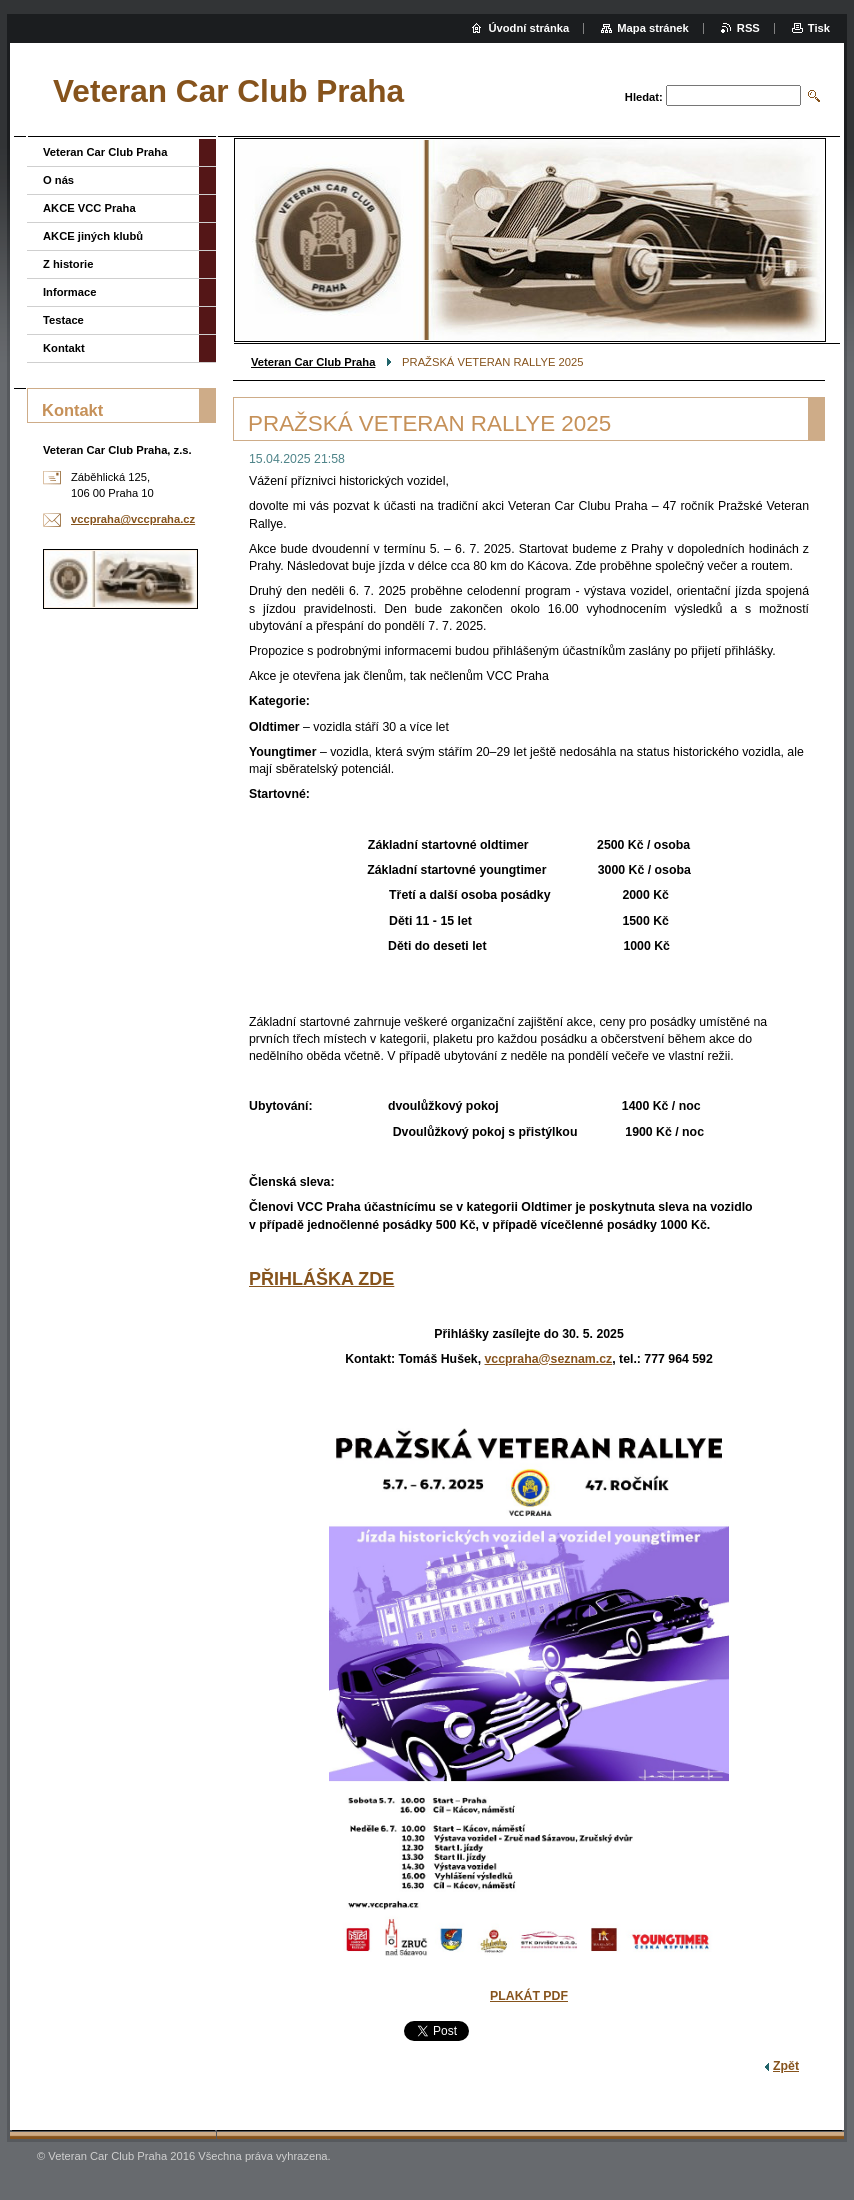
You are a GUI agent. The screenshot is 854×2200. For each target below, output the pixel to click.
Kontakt (64, 348)
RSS (748, 28)
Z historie (68, 264)
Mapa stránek (653, 28)
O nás (58, 180)
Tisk (819, 28)
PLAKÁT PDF (529, 1996)
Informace (69, 292)
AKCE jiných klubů (93, 236)
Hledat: (644, 97)
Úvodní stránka (528, 28)
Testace (63, 320)
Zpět (786, 2066)
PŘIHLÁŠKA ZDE (321, 1279)
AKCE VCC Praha (89, 208)
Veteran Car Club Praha (313, 362)
